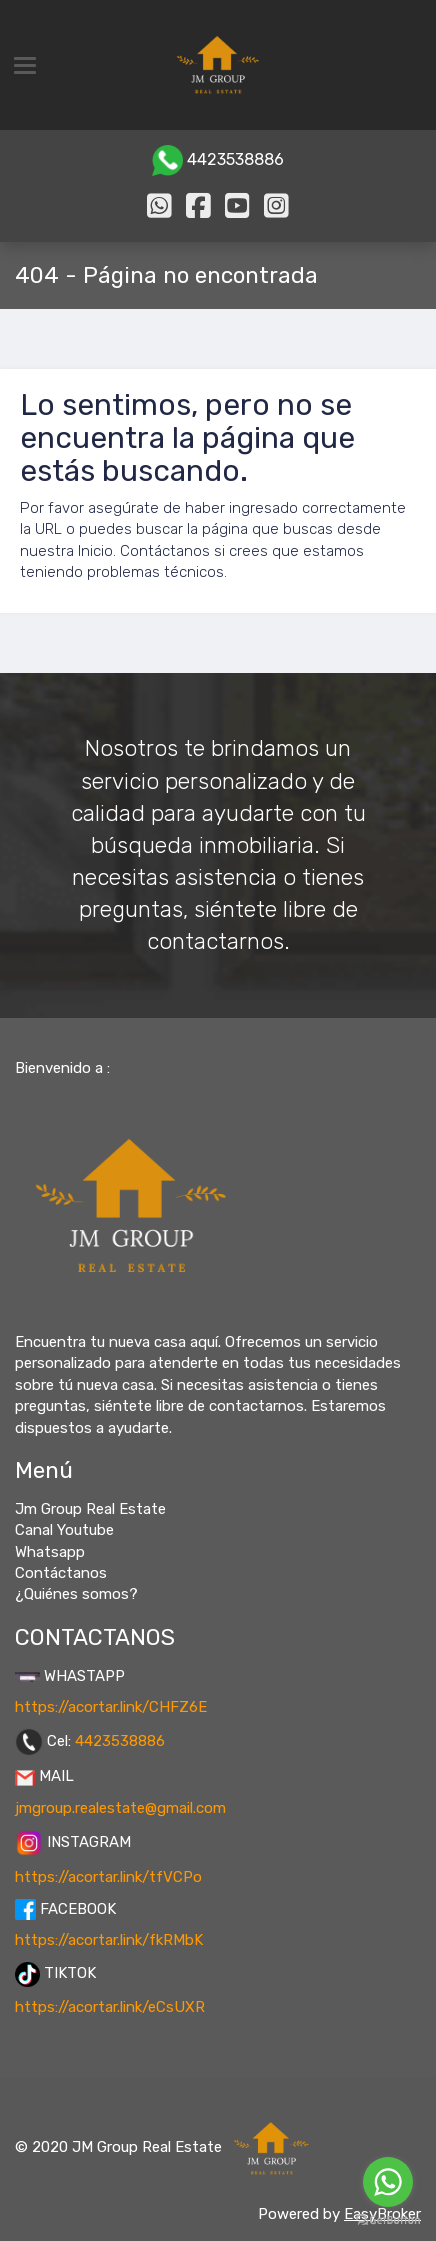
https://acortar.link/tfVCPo (108, 1877)
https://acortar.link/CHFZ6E (111, 1707)
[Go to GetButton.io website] (388, 2220)
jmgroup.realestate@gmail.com (120, 1808)
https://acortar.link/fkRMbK (109, 1940)
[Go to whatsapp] (388, 2182)
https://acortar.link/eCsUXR (110, 2007)
